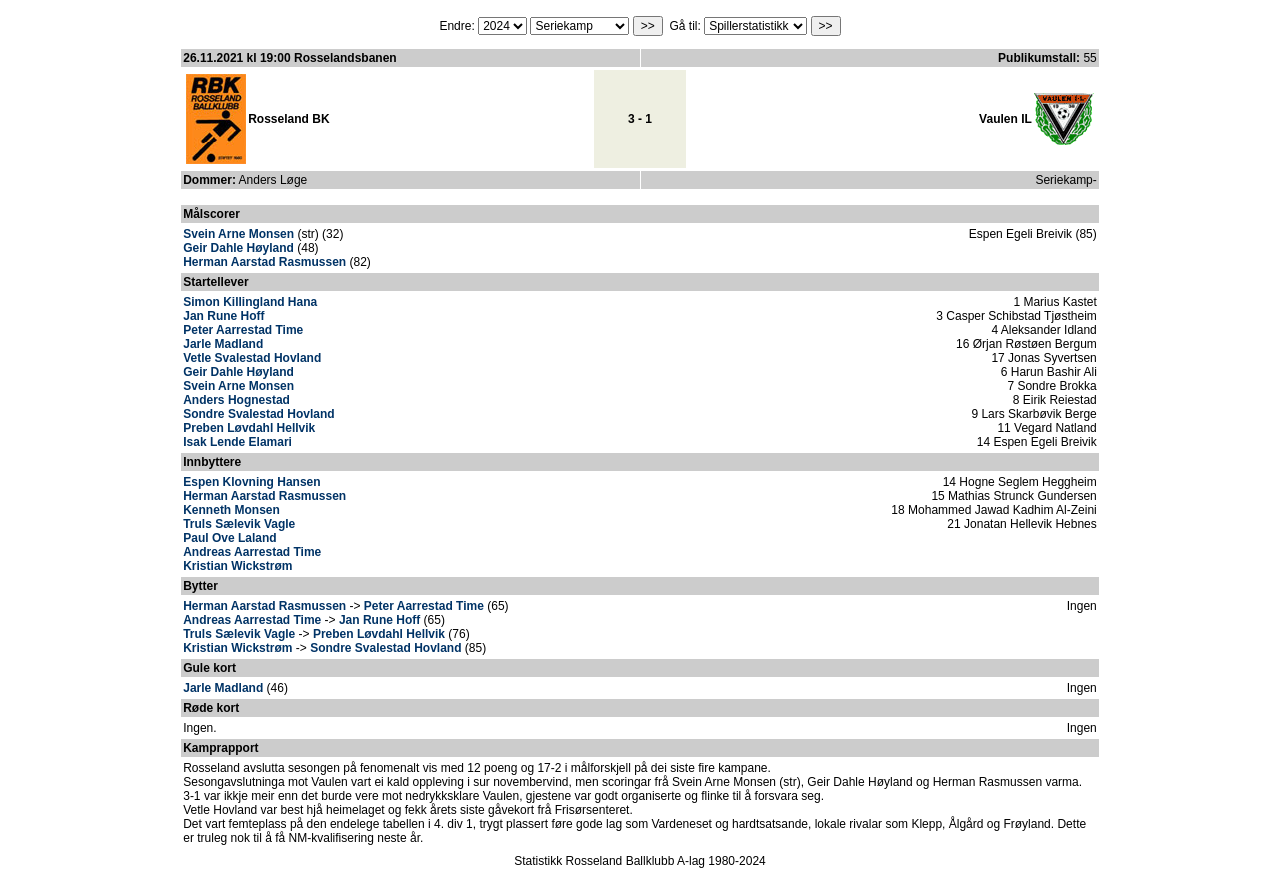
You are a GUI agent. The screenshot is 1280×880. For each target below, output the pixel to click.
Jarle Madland (223, 344)
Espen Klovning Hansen (251, 482)
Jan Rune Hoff (223, 316)
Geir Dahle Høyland (238, 248)
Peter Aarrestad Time (243, 330)
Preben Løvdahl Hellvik (249, 428)
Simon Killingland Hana (250, 302)
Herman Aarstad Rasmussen (264, 262)
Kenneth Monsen (231, 510)
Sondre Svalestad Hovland (258, 414)
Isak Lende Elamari (237, 442)
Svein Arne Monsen (238, 234)
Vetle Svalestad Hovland (252, 358)
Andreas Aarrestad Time (252, 552)
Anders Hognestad (236, 400)
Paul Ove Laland (229, 538)
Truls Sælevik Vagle (239, 524)
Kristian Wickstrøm (237, 566)
